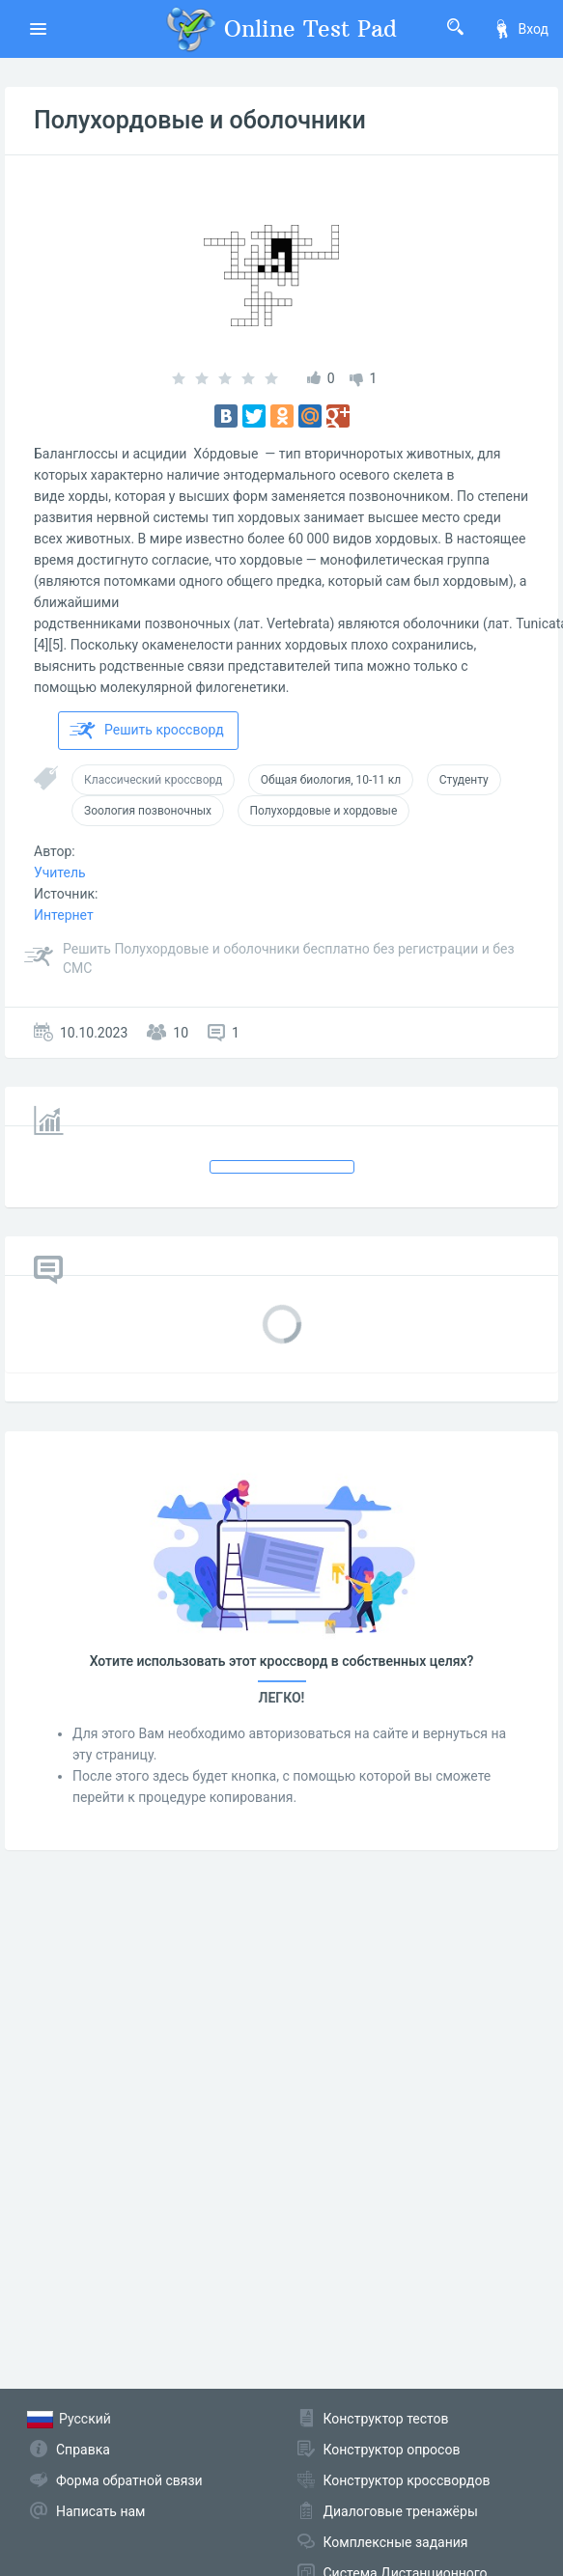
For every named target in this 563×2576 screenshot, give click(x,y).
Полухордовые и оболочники (200, 120)
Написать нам (100, 2511)
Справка (83, 2449)
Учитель (60, 872)
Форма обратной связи (129, 2480)
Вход (521, 29)
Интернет (64, 915)
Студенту (464, 780)
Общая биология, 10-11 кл (331, 780)
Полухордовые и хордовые (324, 810)
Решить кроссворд (147, 730)
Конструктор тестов (386, 2418)
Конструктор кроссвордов (407, 2480)
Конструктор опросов (392, 2449)
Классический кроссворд (153, 780)
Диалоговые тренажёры (401, 2511)
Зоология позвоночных (147, 810)
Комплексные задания (396, 2542)
